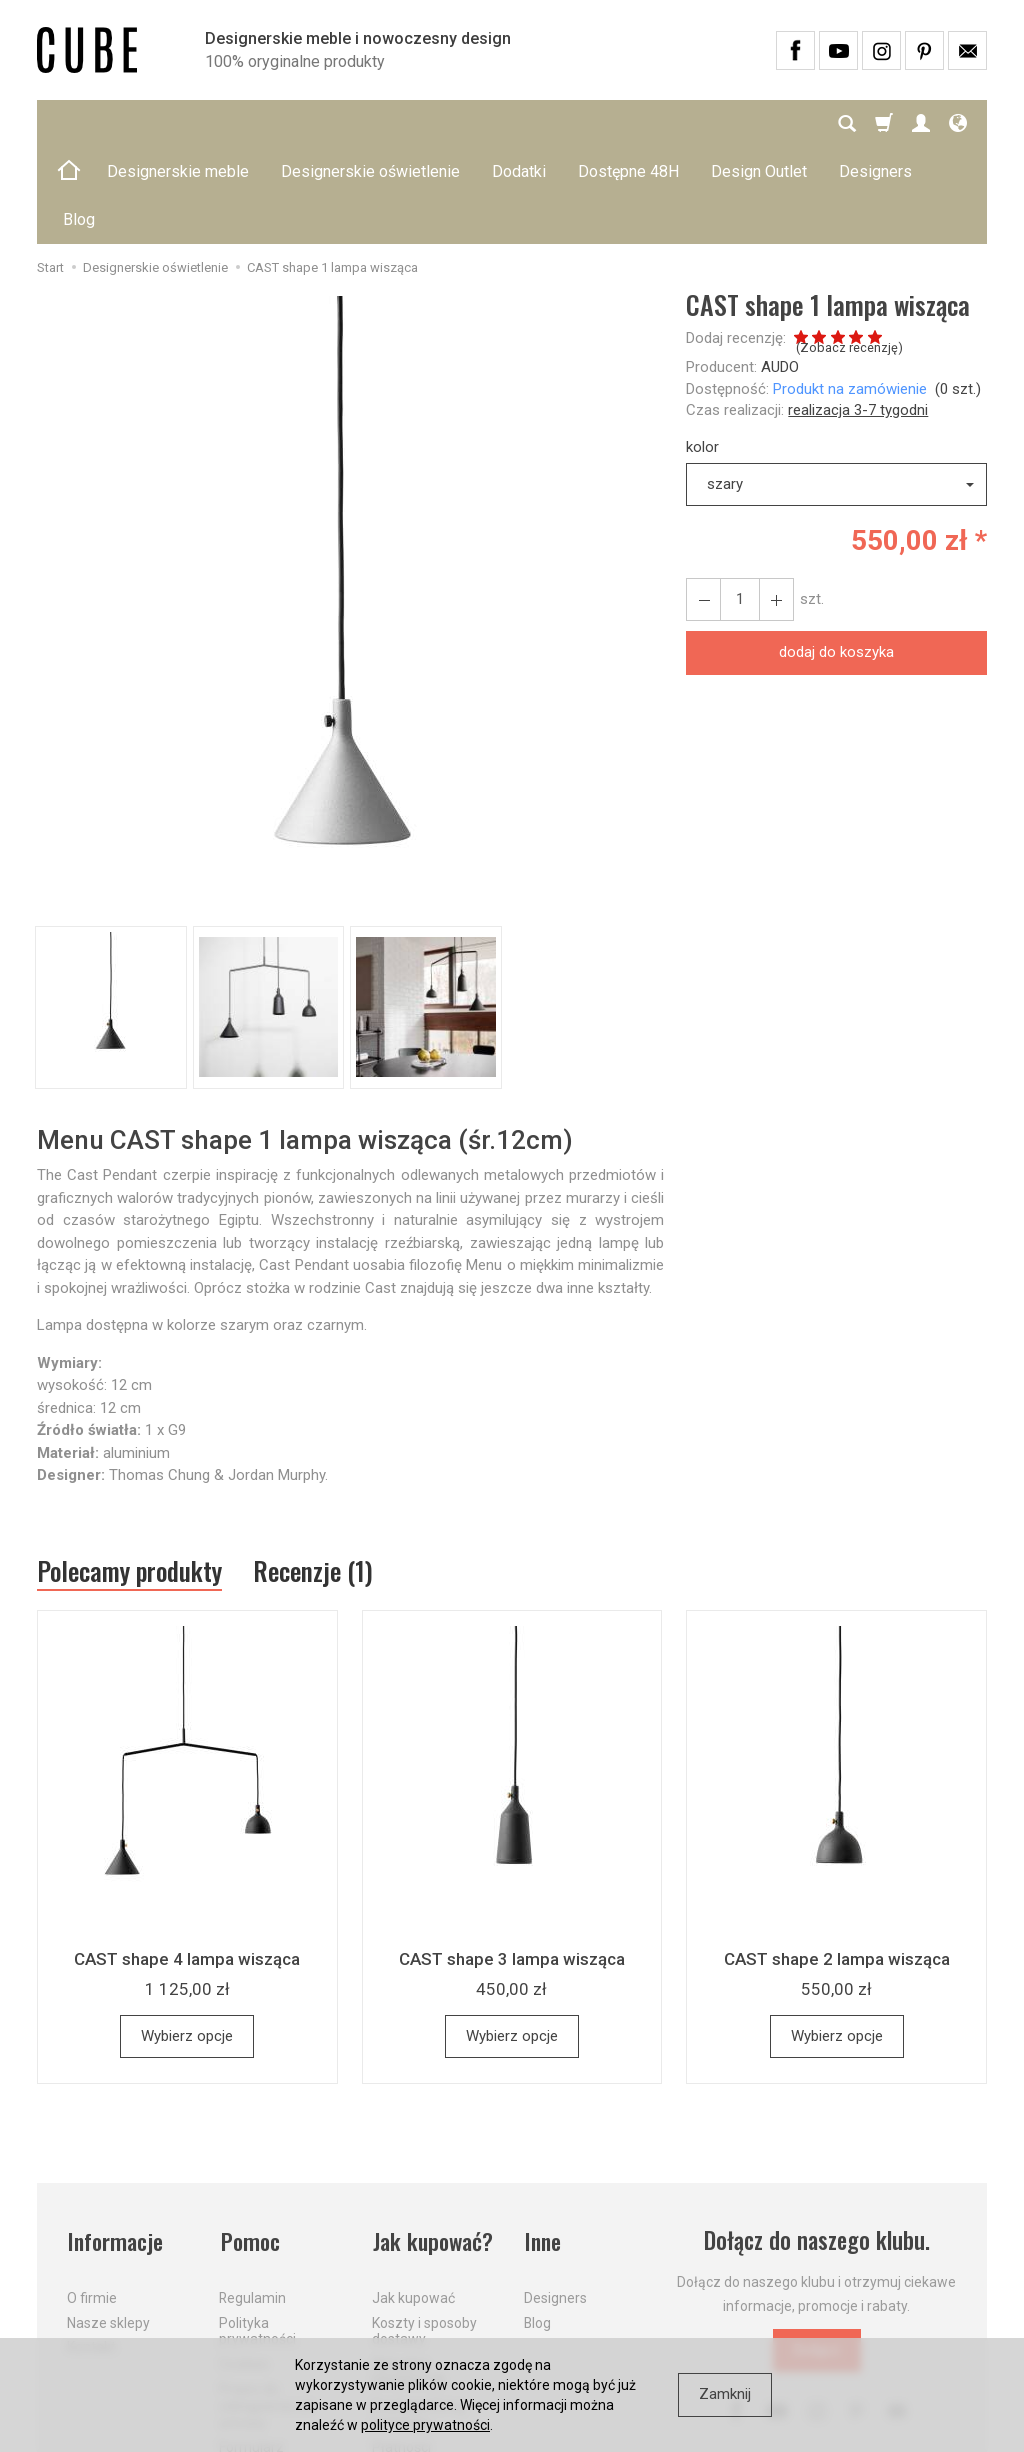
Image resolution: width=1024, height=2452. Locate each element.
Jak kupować (413, 2200)
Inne (543, 2145)
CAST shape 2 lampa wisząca (836, 1864)
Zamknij (725, 2394)
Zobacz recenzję (849, 251)
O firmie (92, 2200)
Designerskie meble (178, 123)
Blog (537, 2225)
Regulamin (252, 2200)
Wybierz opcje (187, 1941)
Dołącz (817, 2255)
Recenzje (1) (319, 1475)
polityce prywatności (425, 2425)
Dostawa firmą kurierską (418, 2316)
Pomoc (249, 2145)
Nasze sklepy (108, 2225)
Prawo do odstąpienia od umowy (265, 2308)
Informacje (115, 2145)
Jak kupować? (434, 2145)
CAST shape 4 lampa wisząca (187, 1864)
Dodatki (519, 123)
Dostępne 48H (628, 123)
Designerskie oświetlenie (370, 123)
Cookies (244, 2266)
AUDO (780, 271)
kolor (702, 351)
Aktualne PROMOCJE (409, 2274)
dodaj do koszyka (836, 556)
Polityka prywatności (257, 2233)
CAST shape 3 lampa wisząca (511, 1864)
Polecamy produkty (132, 1476)
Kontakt (91, 2250)
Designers (555, 2200)
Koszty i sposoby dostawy (424, 2233)
